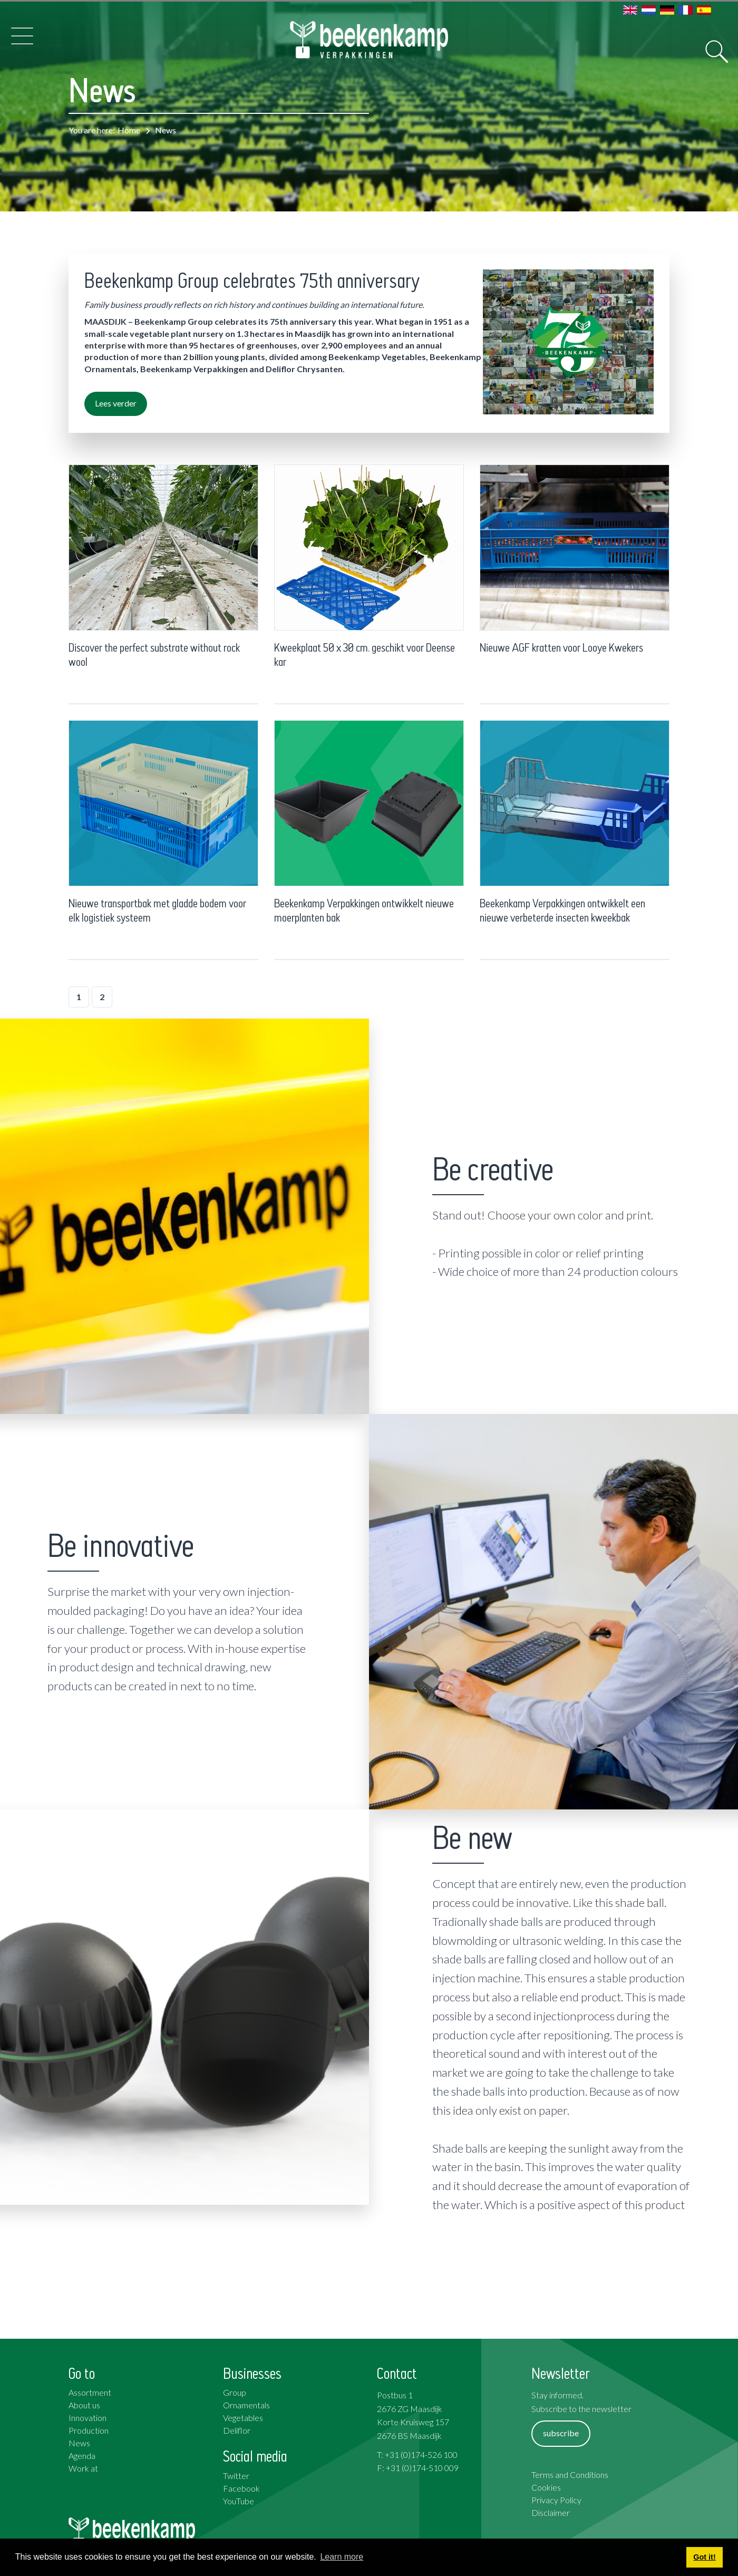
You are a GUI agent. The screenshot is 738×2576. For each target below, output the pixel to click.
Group (234, 2392)
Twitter (236, 2476)
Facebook (241, 2488)
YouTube (238, 2501)
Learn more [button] (341, 2556)
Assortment (90, 2392)
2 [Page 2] (102, 997)
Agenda (82, 2456)
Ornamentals (246, 2405)
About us (84, 2405)
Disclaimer (550, 2512)
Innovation (87, 2418)
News (79, 2443)
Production (89, 2430)
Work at (83, 2468)
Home (129, 130)
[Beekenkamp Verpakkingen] (369, 40)
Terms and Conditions (569, 2475)
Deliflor (236, 2430)
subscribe (561, 2433)
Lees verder (116, 403)
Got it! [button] (704, 2557)
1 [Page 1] (78, 997)
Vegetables (243, 2418)
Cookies (546, 2487)
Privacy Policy (556, 2500)
